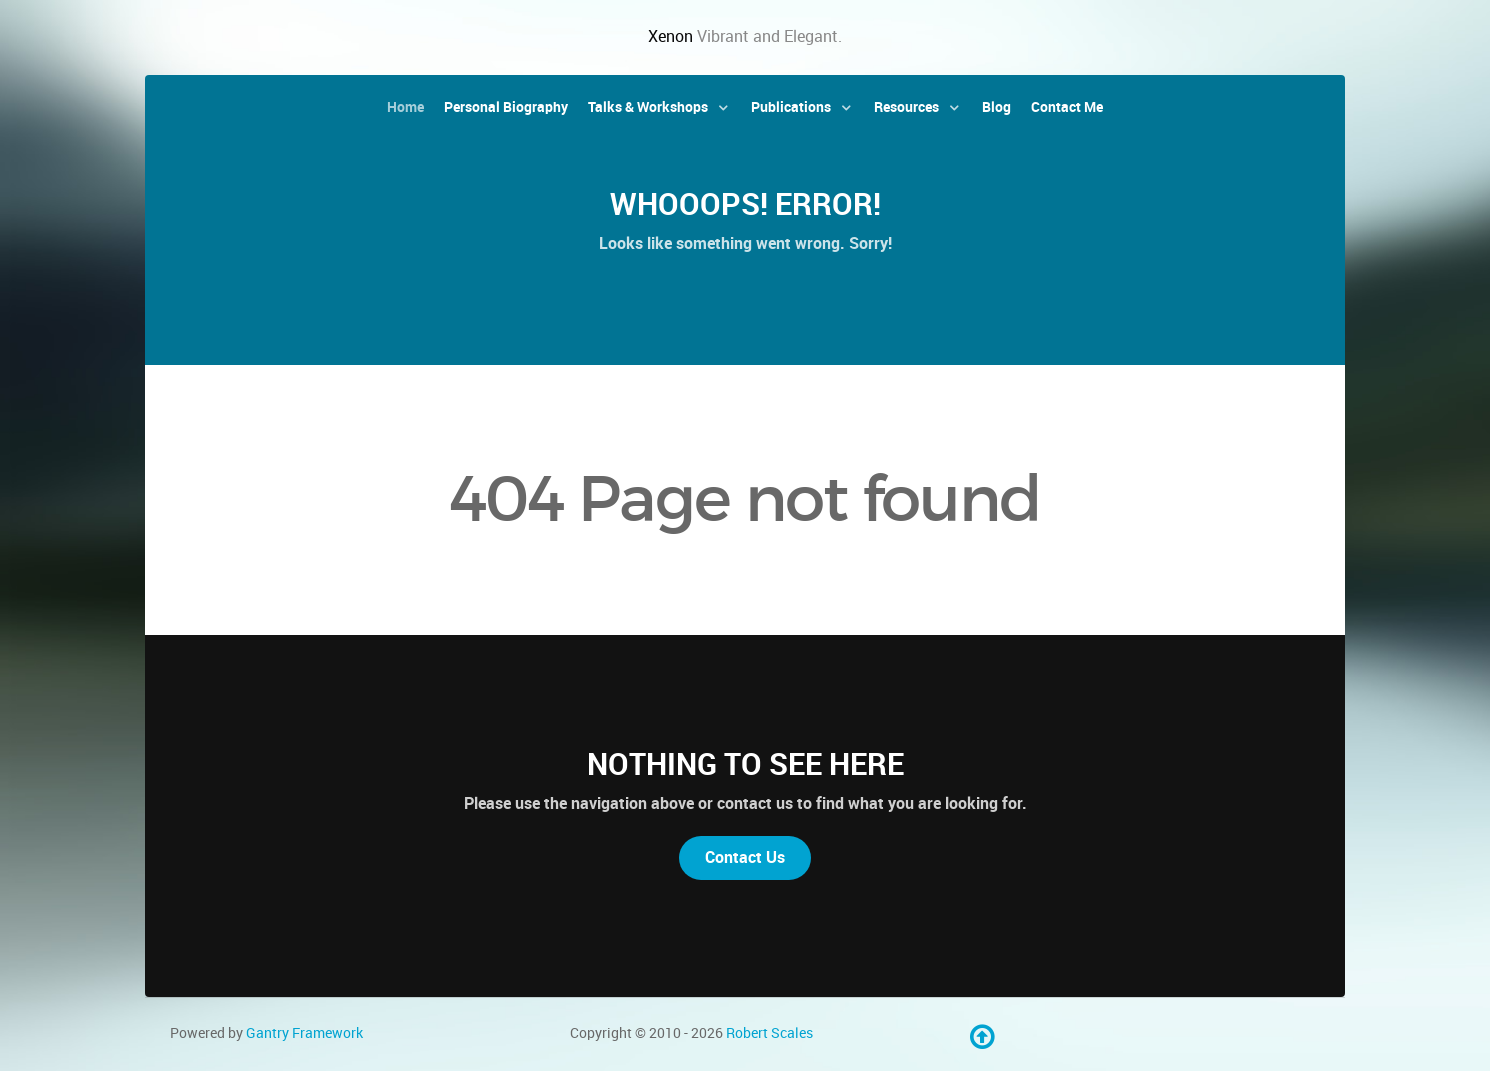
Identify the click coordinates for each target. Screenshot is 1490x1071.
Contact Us (745, 857)
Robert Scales (769, 1033)
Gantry (304, 1033)
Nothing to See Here (745, 764)
